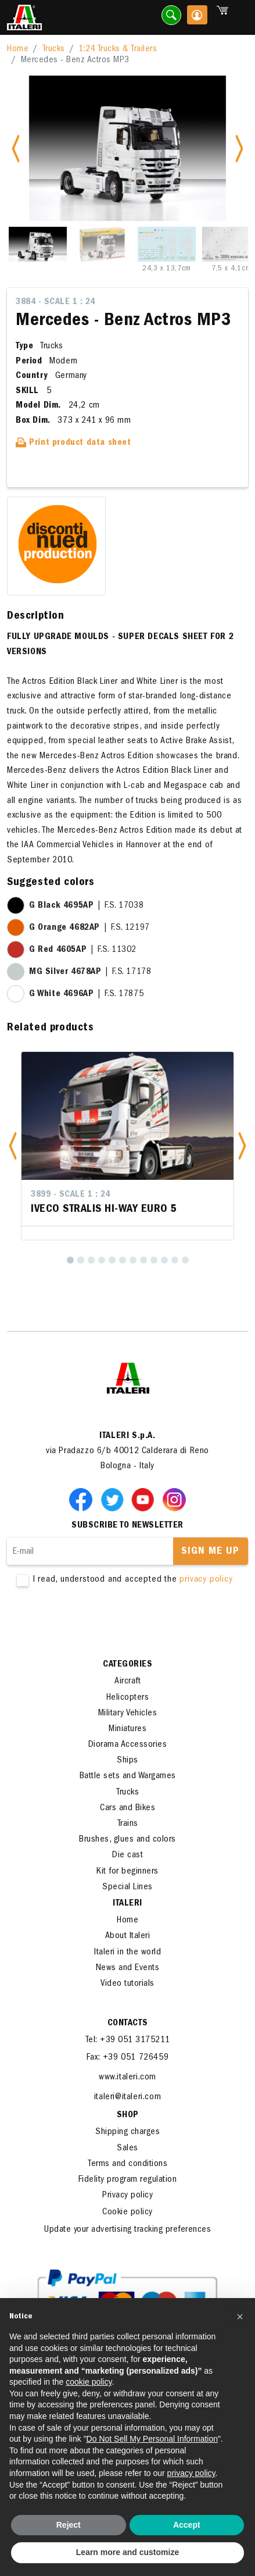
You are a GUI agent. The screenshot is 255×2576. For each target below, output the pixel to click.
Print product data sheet (73, 443)
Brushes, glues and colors (127, 1839)
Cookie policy (127, 2212)
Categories (127, 1664)
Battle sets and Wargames (128, 1776)
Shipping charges (127, 2132)
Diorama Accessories (127, 1745)
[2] (80, 1260)
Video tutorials (127, 1984)
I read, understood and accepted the (128, 1580)
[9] (153, 1260)
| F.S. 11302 (83, 950)
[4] (101, 1260)
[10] (164, 1260)
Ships (127, 1760)
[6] (122, 1260)
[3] (91, 1260)
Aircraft (127, 1681)
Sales (127, 2148)
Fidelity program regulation (127, 2180)
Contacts (127, 2023)
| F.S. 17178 (90, 972)
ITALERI (127, 1903)
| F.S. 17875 (86, 994)
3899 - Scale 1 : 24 (70, 1195)
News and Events (128, 1968)
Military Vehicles (127, 1713)
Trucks (53, 49)
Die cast (127, 1855)
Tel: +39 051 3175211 (127, 2040)
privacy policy (205, 1580)
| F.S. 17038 (86, 906)
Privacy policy (127, 2195)
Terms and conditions (127, 2164)
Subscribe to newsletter (127, 1525)
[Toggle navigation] (239, 18)
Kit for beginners (127, 1871)
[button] (13, 1146)
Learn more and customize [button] (127, 2552)
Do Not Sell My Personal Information (152, 2438)
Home (17, 49)
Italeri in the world (127, 1952)
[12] (185, 1260)
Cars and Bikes (127, 1808)
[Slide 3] (167, 244)
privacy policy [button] (191, 2473)
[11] (174, 1260)
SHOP (128, 2115)
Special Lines (127, 1887)
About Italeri (127, 1936)
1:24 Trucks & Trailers (117, 49)
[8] (143, 1260)
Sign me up (210, 1552)
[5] (112, 1260)
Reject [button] (68, 2524)
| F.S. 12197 (89, 928)
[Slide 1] (38, 244)
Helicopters (127, 1698)
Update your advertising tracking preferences (127, 2230)
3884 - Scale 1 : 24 (55, 302)
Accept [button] (186, 2524)
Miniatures (127, 1729)
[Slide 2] (102, 244)
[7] (133, 1260)
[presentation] (95, 1622)
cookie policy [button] (89, 2381)
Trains (127, 1824)
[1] (70, 1260)
